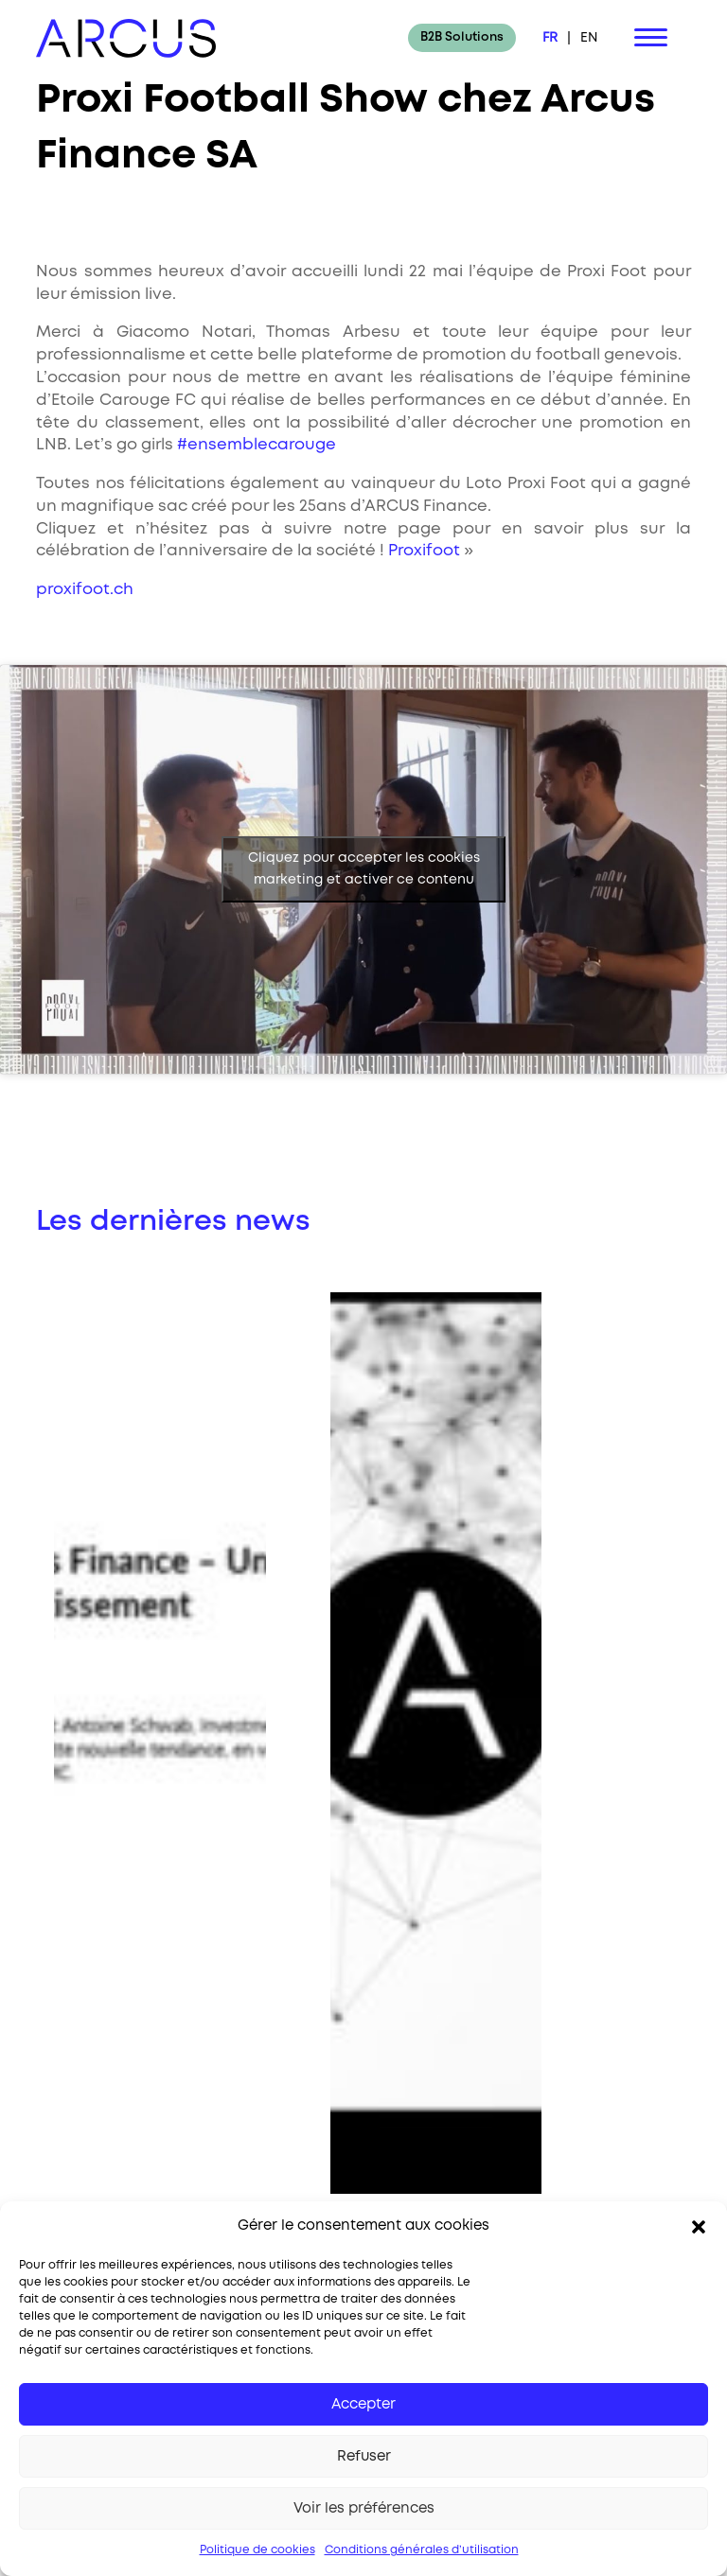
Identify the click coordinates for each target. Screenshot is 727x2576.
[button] (698, 2226)
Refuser (364, 2456)
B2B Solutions (462, 37)
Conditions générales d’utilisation (422, 2550)
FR (550, 38)
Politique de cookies (257, 2550)
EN (588, 38)
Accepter (363, 2404)
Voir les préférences (363, 2508)
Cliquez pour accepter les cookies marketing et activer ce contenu (364, 868)
